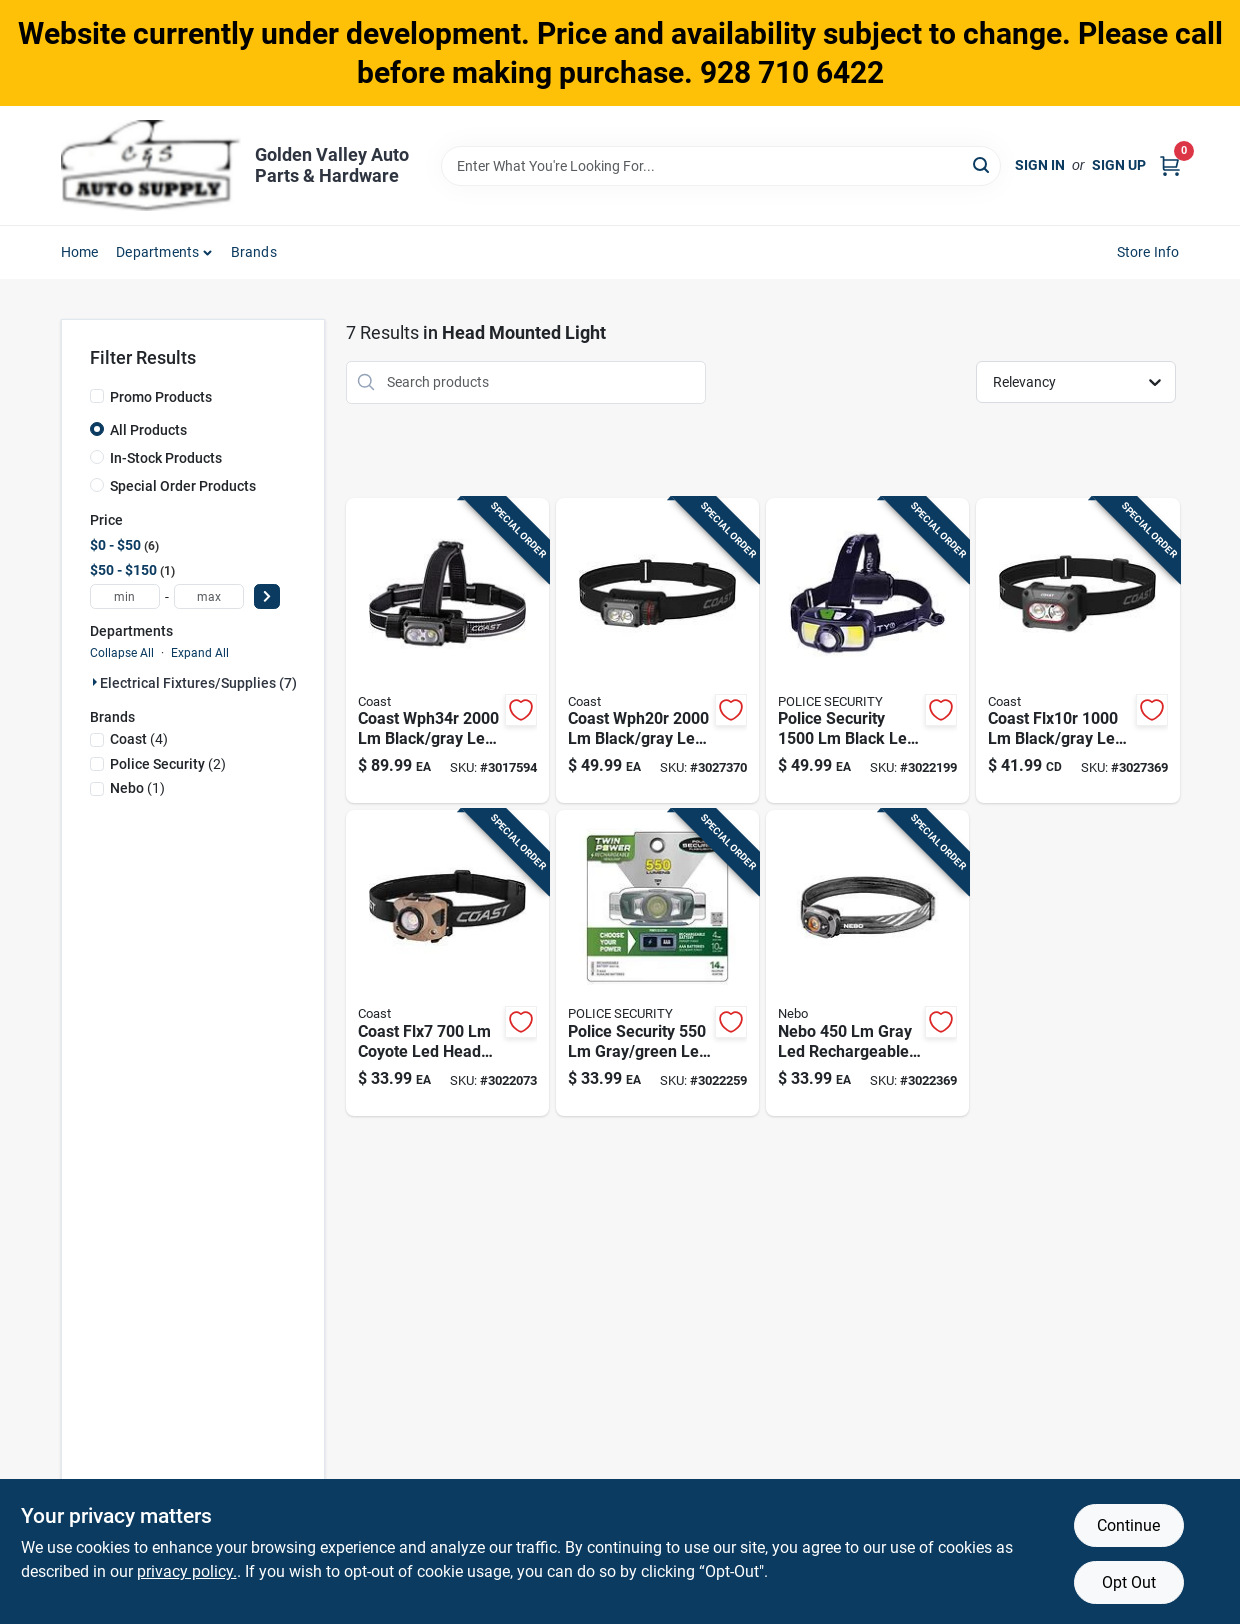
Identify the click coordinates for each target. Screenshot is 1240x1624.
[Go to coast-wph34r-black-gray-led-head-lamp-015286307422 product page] (447, 651)
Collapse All (122, 653)
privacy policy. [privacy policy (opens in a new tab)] (187, 1571)
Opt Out (1129, 1582)
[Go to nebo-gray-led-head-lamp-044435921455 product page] (867, 963)
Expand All (200, 653)
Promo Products (161, 397)
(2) (168, 764)
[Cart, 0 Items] (1170, 165)
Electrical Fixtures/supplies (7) (198, 683)
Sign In (1040, 165)
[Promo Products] (97, 396)
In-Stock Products (166, 458)
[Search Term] (721, 166)
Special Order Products (183, 486)
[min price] (125, 596)
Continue (1128, 1525)
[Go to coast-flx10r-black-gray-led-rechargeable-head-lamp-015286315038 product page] (1077, 651)
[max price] (209, 596)
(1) (137, 788)
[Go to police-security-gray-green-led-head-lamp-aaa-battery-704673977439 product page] (657, 963)
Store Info (1148, 252)
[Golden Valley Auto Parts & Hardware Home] (151, 165)
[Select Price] (267, 596)
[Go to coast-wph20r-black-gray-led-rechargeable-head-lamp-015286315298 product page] (657, 651)
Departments (157, 252)
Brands (254, 252)
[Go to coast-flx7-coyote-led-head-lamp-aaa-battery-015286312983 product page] (447, 963)
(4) (139, 739)
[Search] (982, 164)
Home (80, 252)
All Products (148, 430)
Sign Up (1119, 165)
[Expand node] (95, 682)
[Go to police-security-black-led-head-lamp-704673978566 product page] (867, 651)
